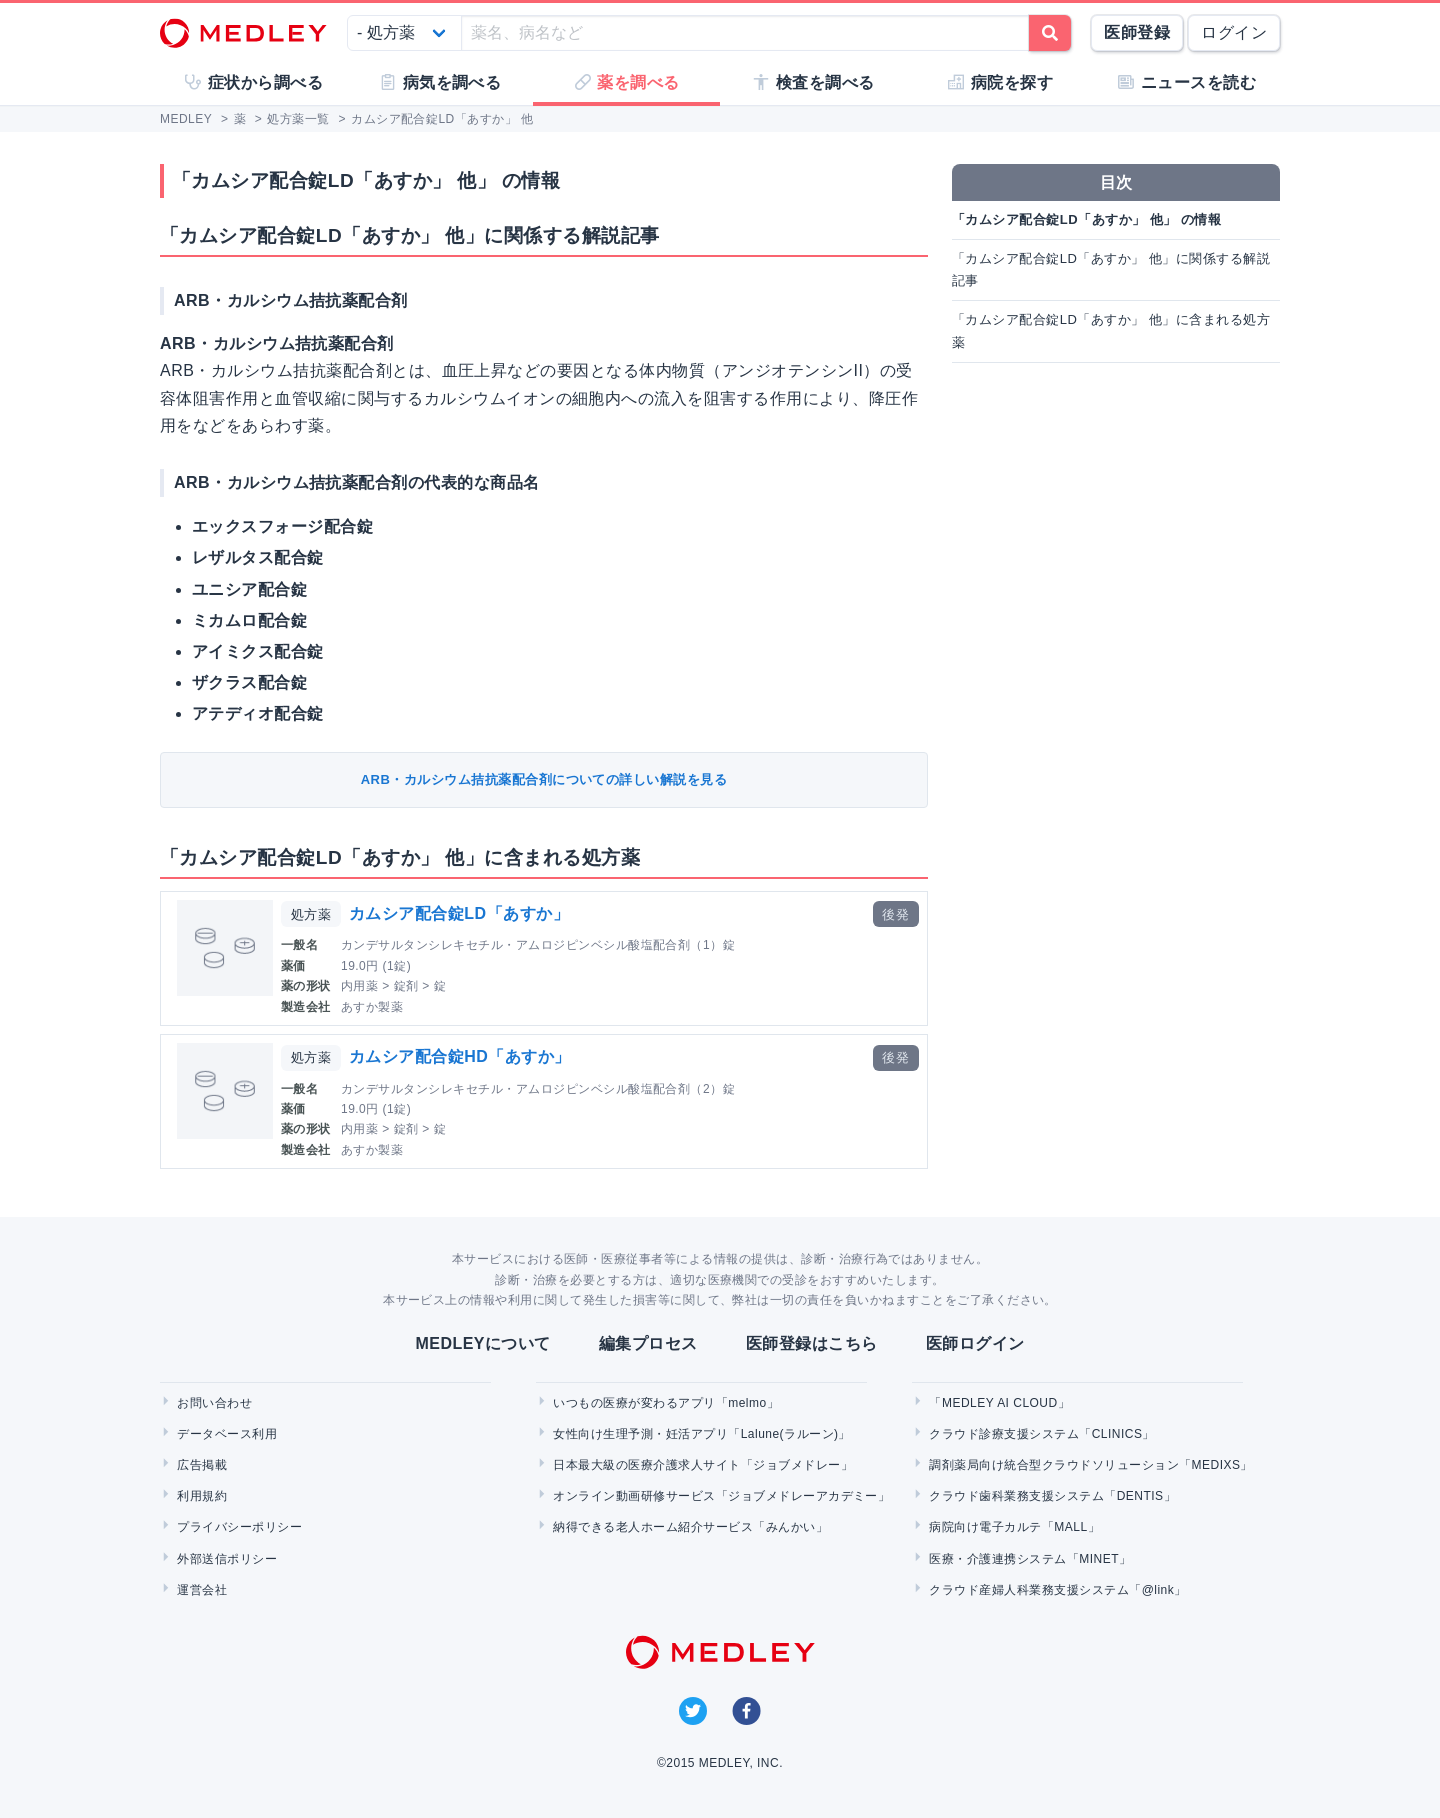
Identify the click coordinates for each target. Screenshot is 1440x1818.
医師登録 (1137, 32)
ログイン (1234, 32)
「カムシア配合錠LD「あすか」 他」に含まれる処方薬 (1111, 330)
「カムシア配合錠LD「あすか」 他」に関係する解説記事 (1111, 269)
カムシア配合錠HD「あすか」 (460, 1056)
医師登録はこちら (812, 1343)
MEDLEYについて (482, 1343)
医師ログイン (975, 1343)
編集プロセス (648, 1343)
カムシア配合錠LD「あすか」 (459, 913)
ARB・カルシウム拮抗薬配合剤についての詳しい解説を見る (544, 779)
